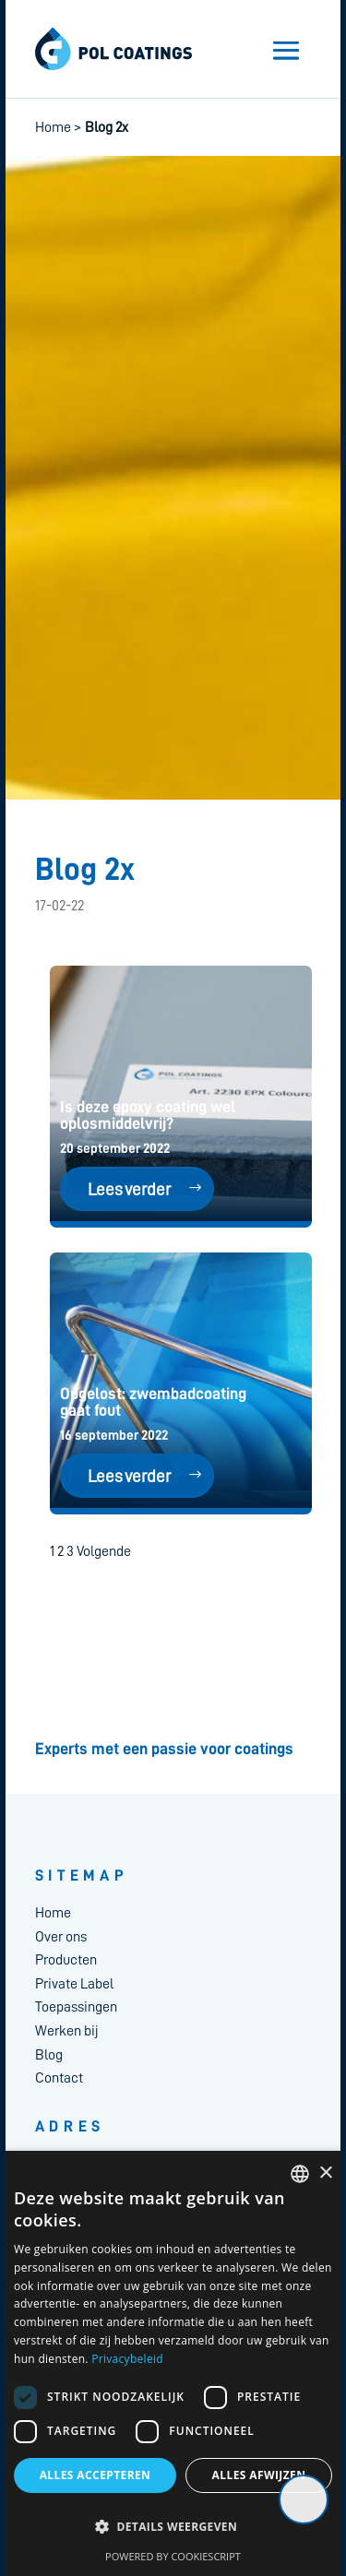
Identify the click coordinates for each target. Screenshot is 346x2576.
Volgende (104, 1551)
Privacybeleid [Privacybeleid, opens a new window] (127, 2359)
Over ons (61, 1936)
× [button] (325, 2173)
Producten (66, 1960)
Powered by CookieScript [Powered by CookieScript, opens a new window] (173, 2556)
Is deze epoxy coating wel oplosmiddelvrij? (147, 1115)
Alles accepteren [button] (95, 2475)
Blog (49, 2055)
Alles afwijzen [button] (259, 2475)
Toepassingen (76, 2007)
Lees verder (129, 1189)
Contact (59, 2078)
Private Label (74, 1984)
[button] (173, 2527)
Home (53, 127)
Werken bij (67, 2031)
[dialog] (173, 2363)
